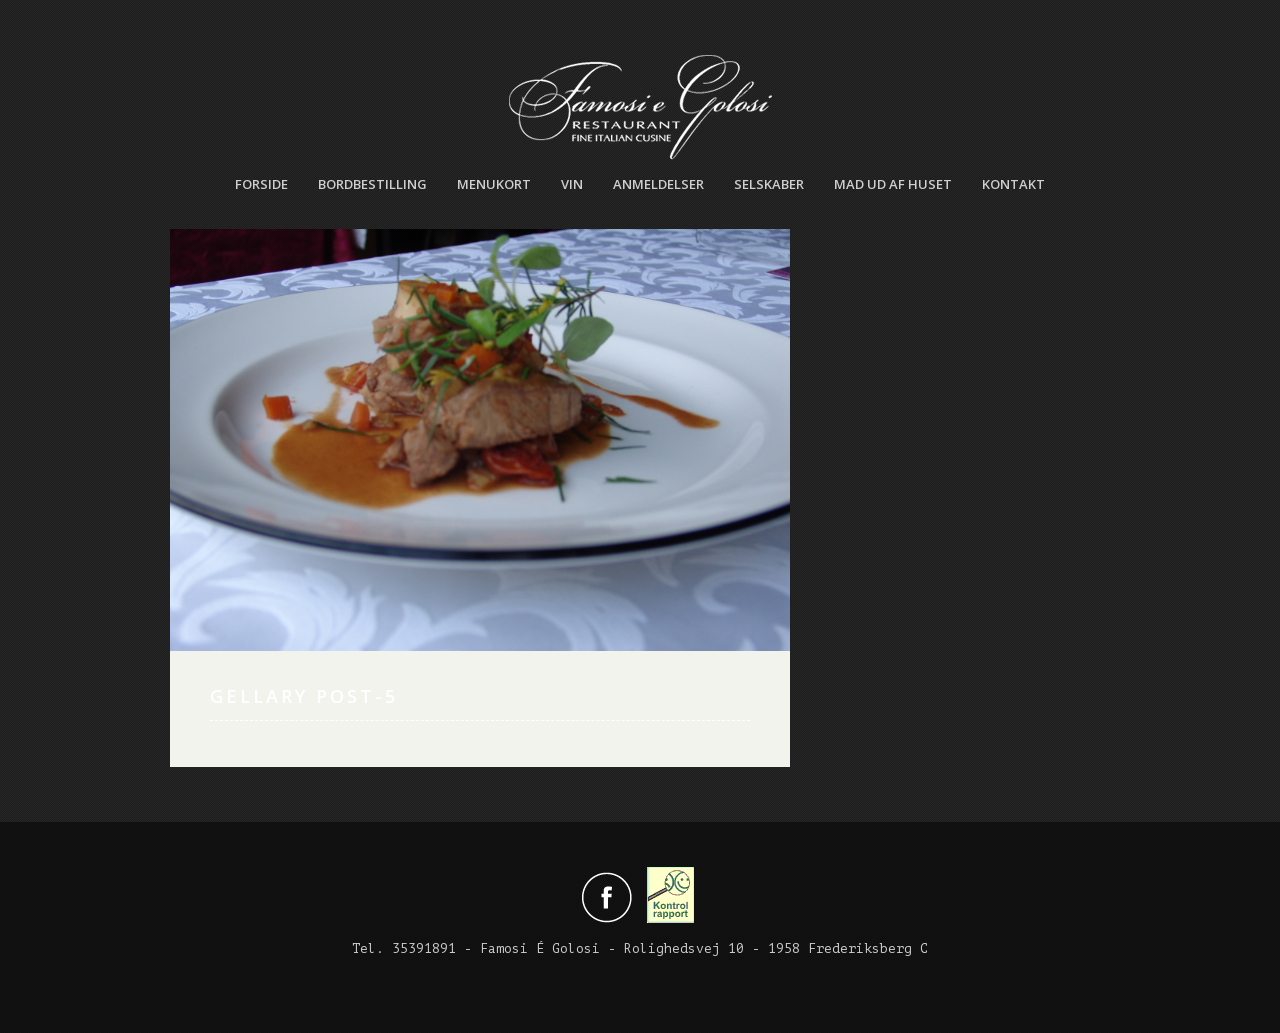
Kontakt (1013, 184)
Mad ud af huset (893, 184)
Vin (572, 184)
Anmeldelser (658, 184)
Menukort (494, 184)
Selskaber (769, 184)
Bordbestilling (372, 184)
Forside (261, 184)
